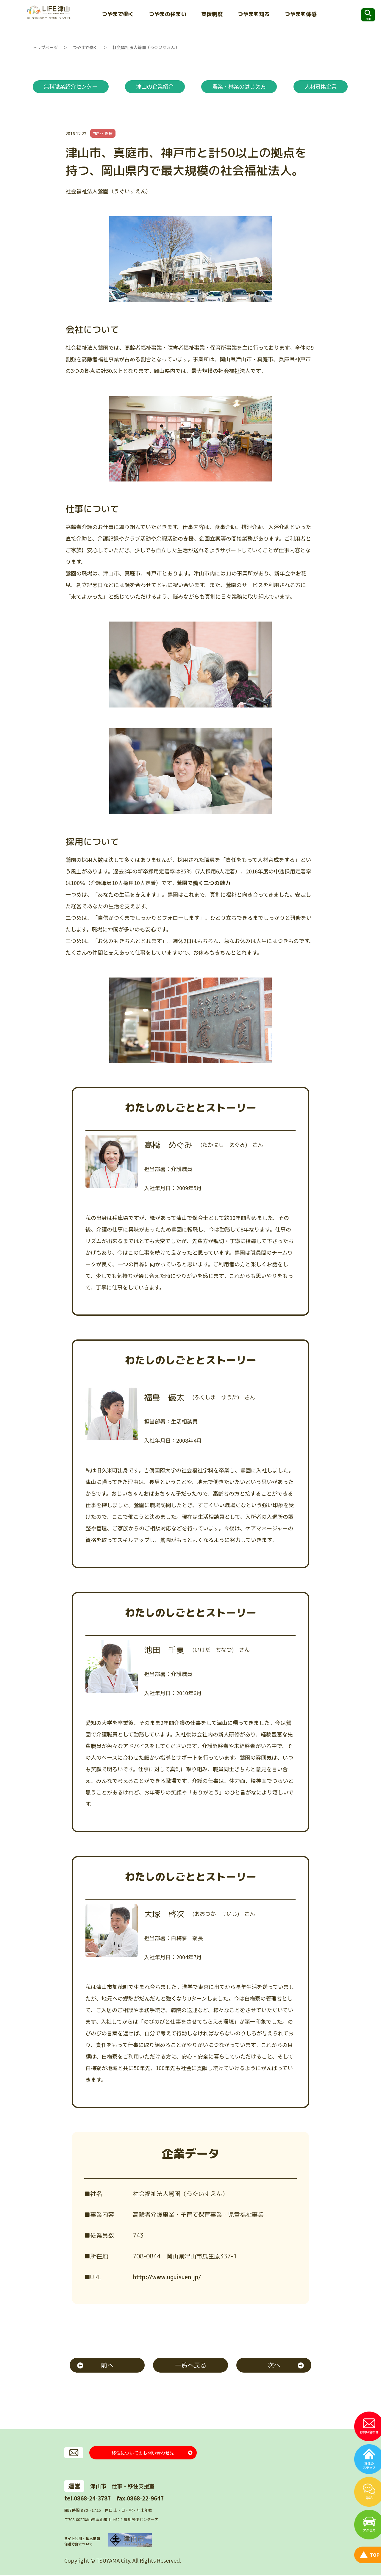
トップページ (45, 47)
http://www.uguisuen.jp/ (167, 2277)
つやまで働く (85, 47)
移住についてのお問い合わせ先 (143, 2453)
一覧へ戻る (190, 2365)
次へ (274, 2365)
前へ (107, 2365)
